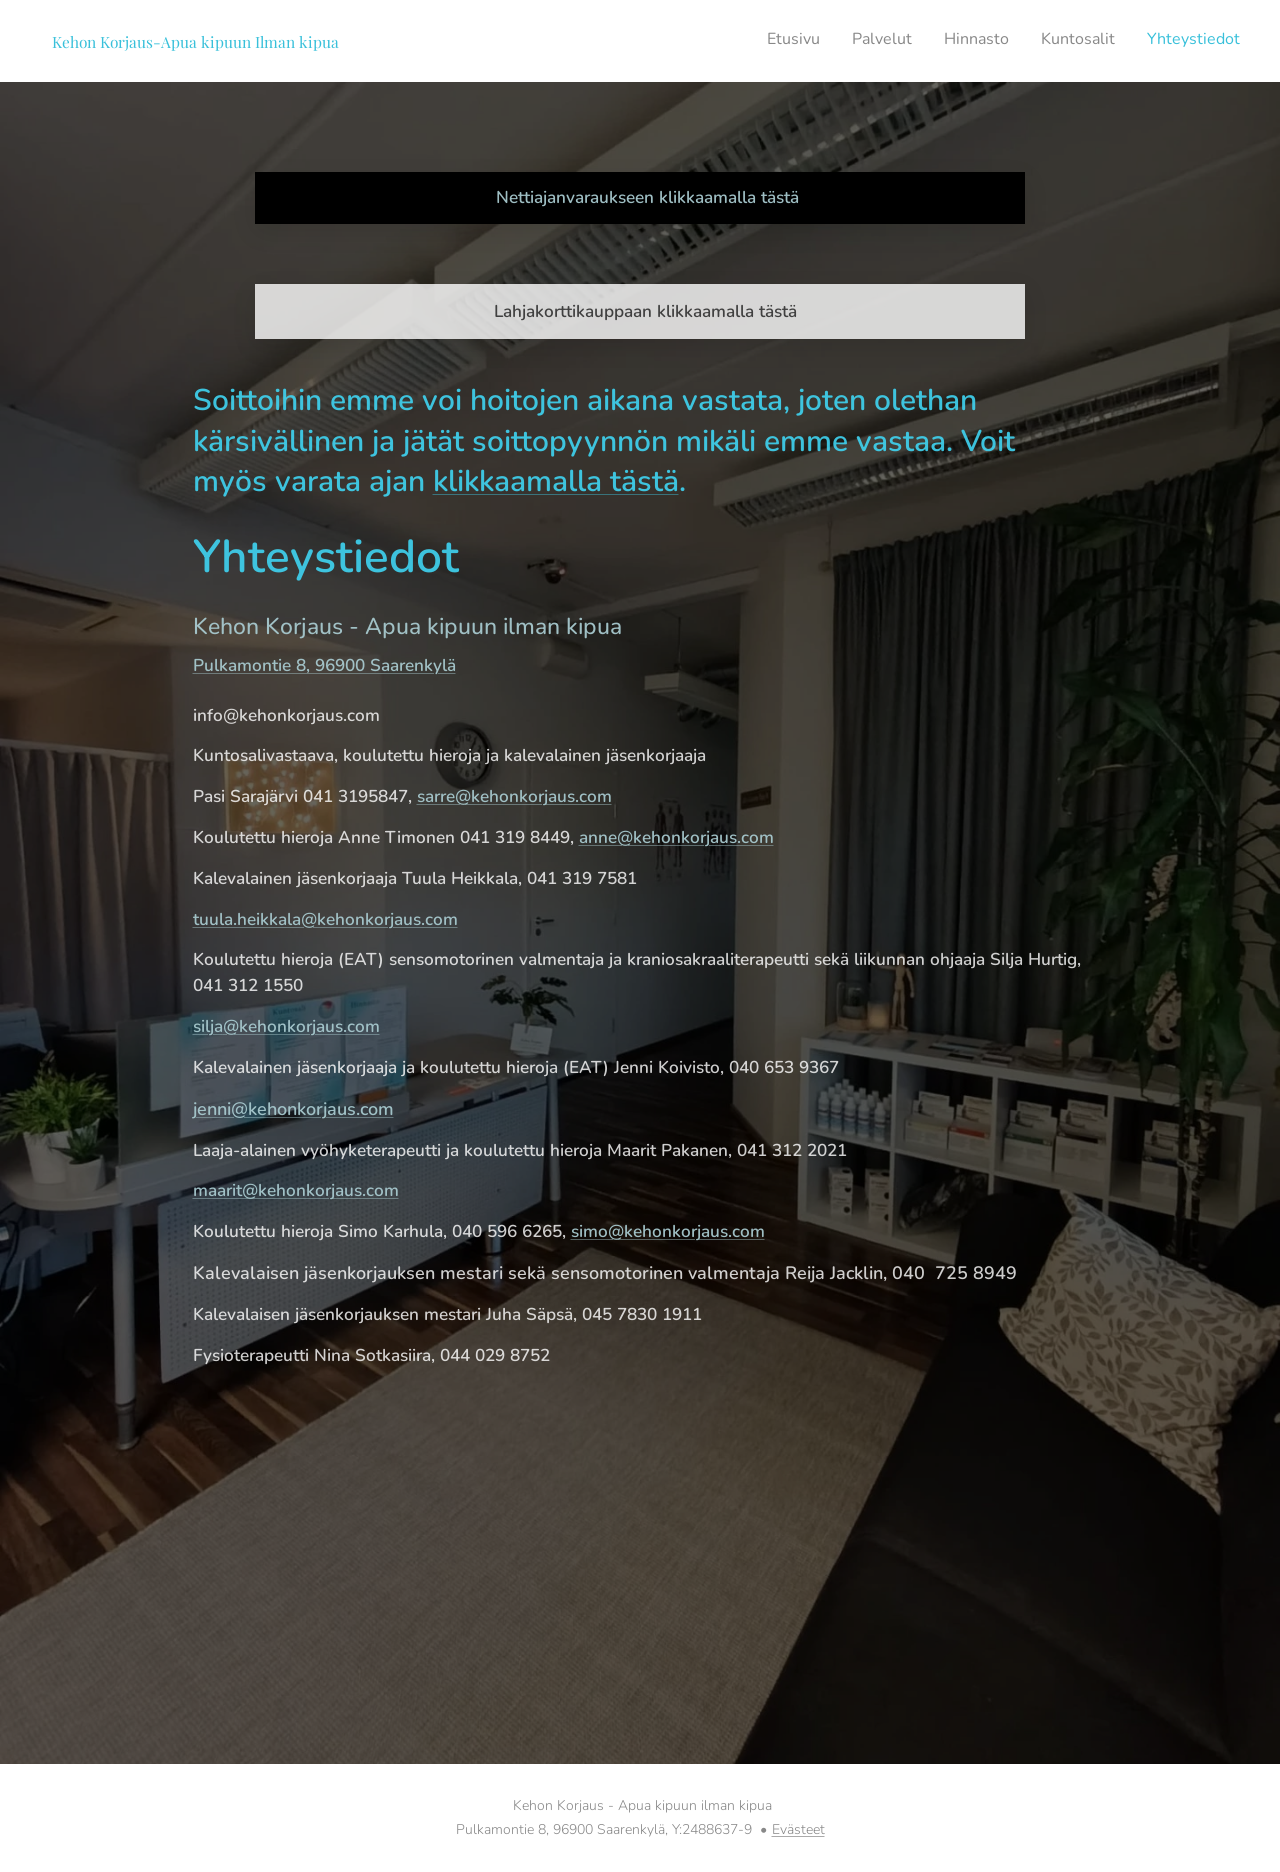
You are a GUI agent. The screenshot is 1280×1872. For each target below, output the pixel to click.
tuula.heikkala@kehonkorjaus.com (325, 919)
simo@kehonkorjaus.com (668, 1231)
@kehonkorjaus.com (301, 1026)
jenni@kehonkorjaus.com (293, 1109)
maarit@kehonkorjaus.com (296, 1190)
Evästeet (798, 1829)
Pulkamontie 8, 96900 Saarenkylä (324, 665)
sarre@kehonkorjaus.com (514, 796)
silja (208, 1026)
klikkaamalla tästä (556, 481)
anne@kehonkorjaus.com (676, 837)
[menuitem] (1117, 41)
